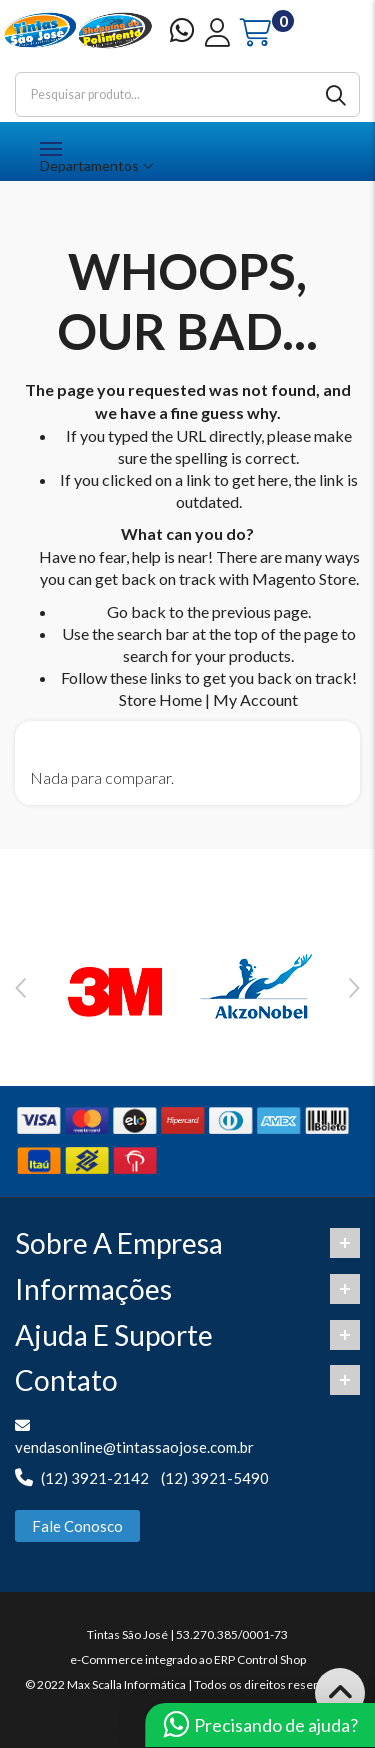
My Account (255, 699)
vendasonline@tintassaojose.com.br (134, 1447)
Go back (136, 611)
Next (354, 988)
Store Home (160, 699)
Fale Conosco (77, 1526)
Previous (20, 988)
